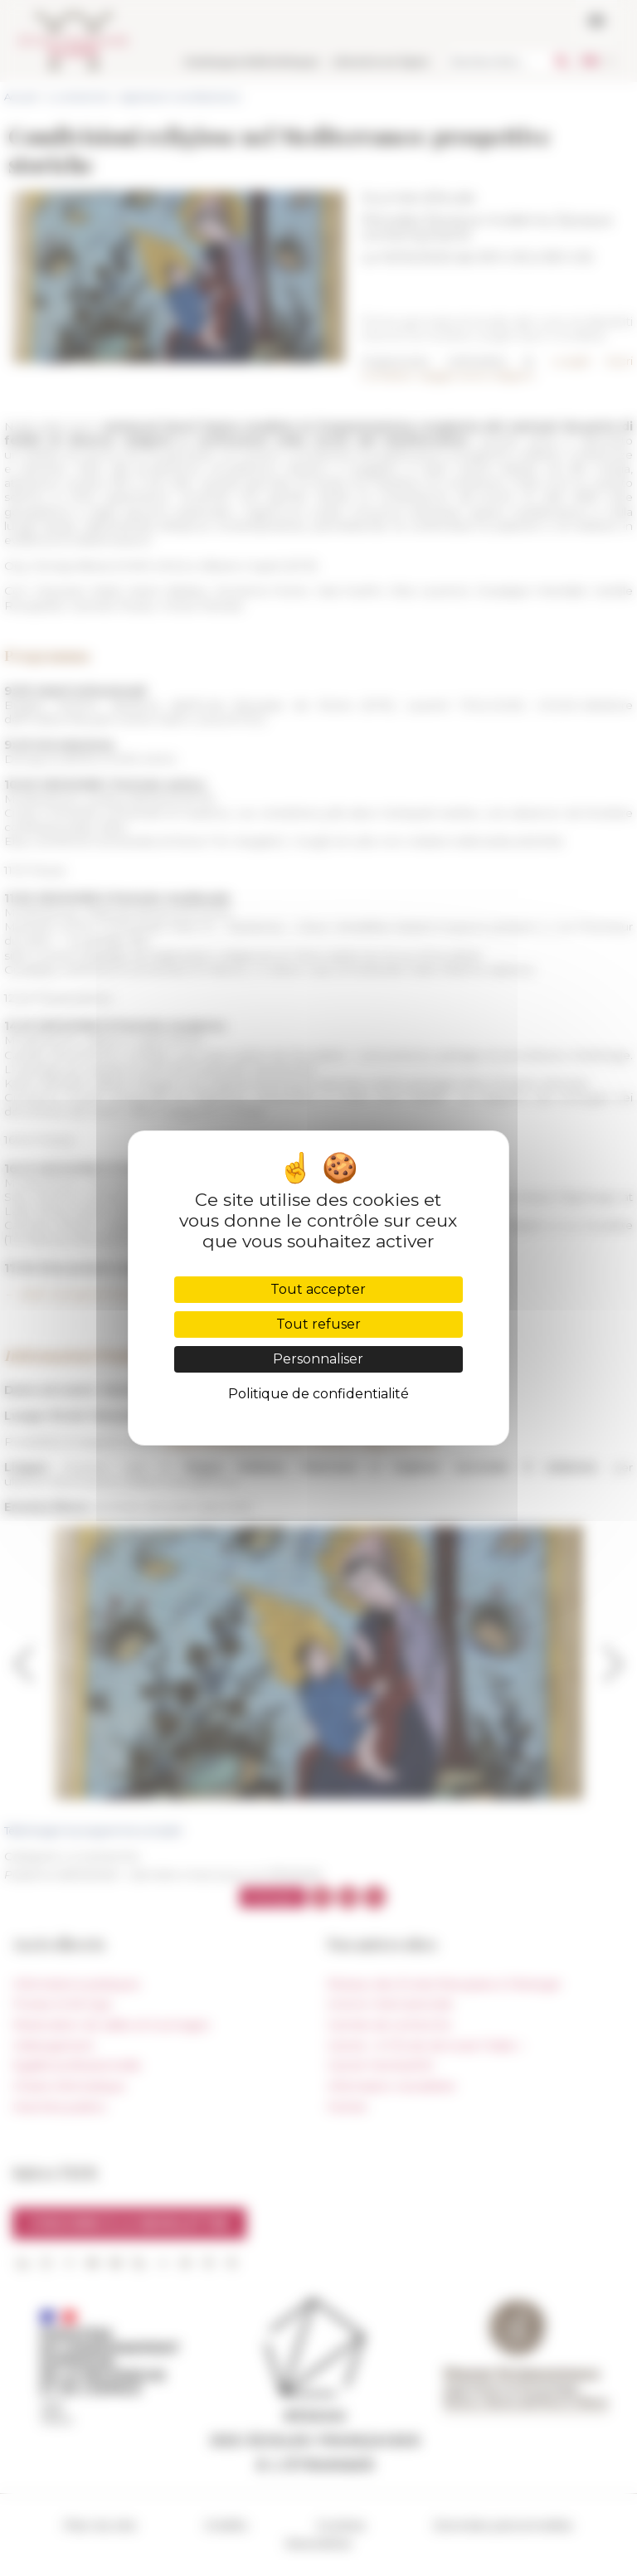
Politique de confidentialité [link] (318, 1394)
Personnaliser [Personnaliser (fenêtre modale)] (318, 1359)
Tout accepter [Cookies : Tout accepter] (318, 1289)
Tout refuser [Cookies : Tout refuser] (318, 1324)
